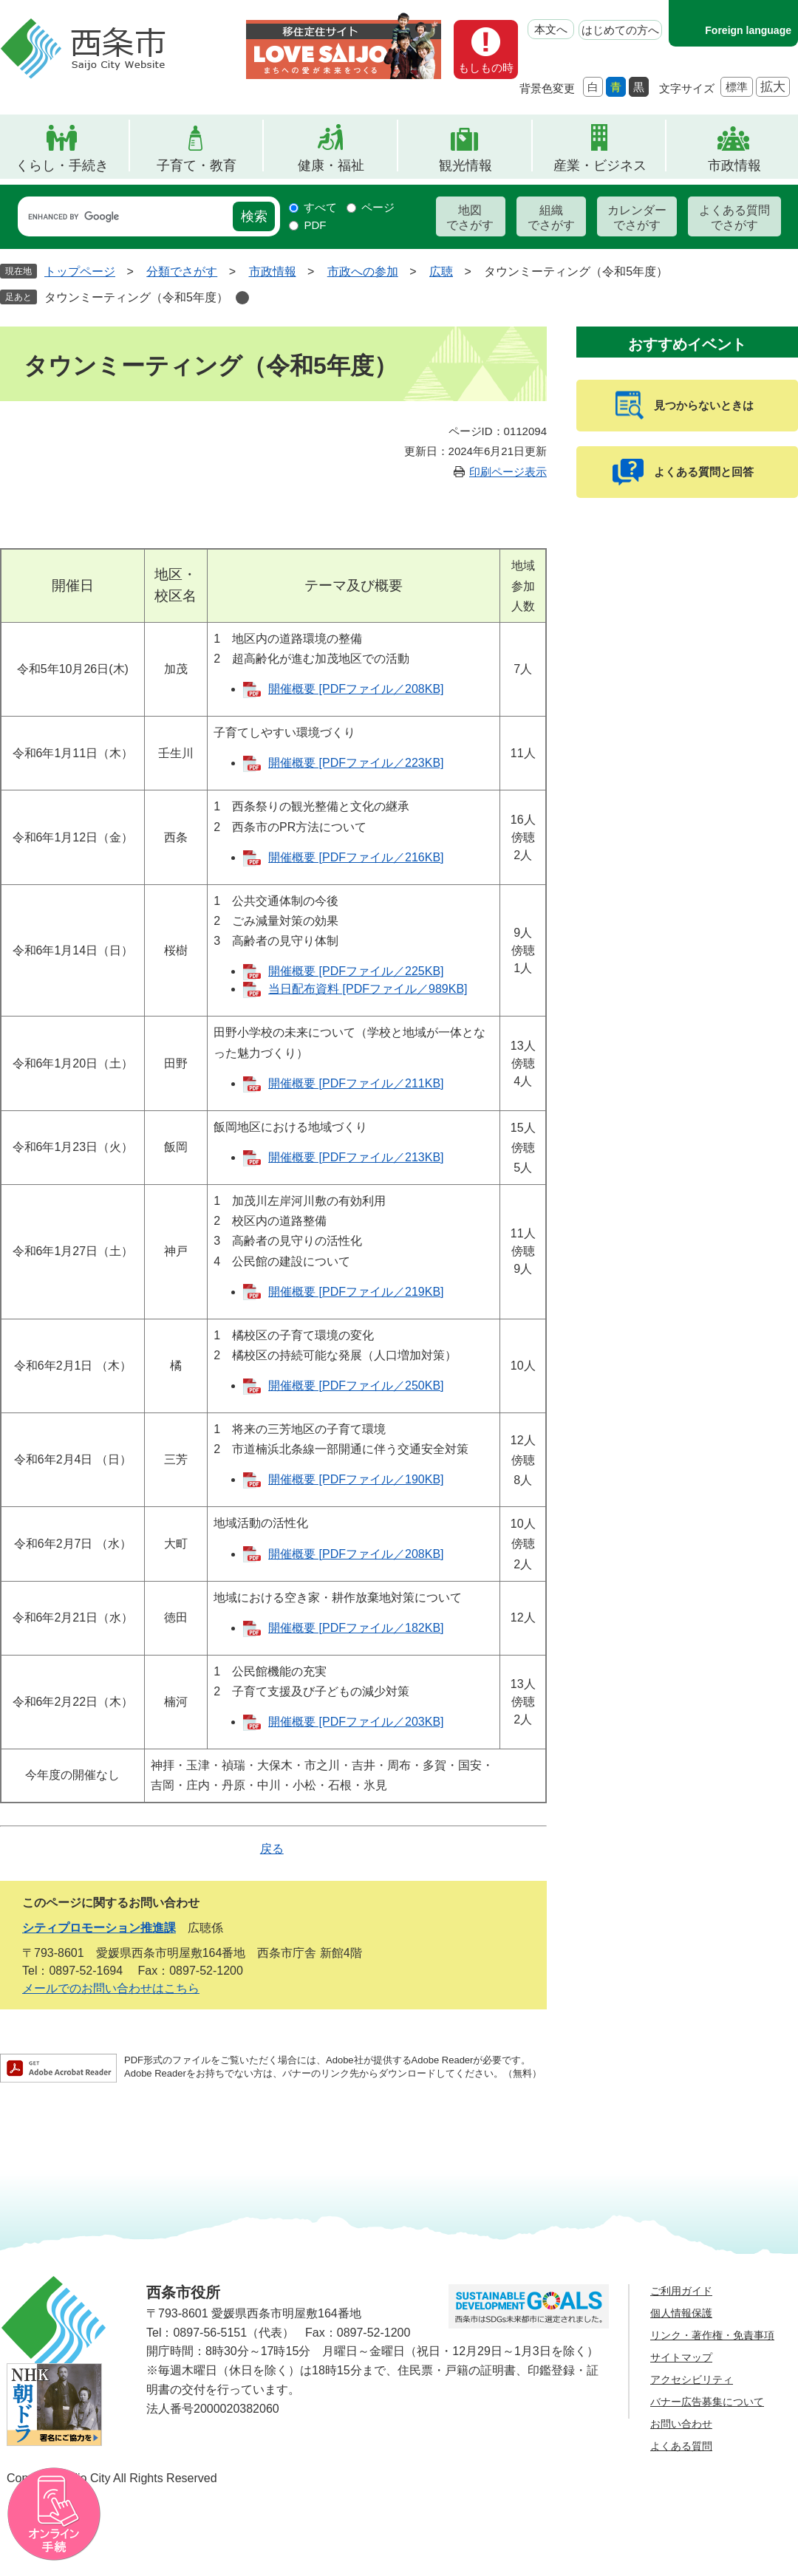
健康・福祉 (331, 165)
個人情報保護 (681, 2313)
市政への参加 (362, 271)
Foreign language (748, 30)
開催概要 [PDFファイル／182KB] (355, 1628)
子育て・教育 (196, 165)
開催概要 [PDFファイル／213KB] (355, 1157)
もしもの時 (486, 67)
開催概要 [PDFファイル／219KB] (355, 1291)
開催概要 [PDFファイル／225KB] (355, 971)
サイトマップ (681, 2357)
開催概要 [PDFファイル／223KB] (355, 762)
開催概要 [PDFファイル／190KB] (355, 1479)
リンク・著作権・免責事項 (712, 2335)
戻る (272, 1848)
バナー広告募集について (707, 2402)
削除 (242, 297)
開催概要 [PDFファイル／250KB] (355, 1385)
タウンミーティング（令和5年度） (136, 297)
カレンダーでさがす (636, 217)
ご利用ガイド (681, 2291)
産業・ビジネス (600, 165)
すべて (320, 207)
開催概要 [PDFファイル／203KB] (355, 1721)
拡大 (772, 87)
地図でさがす (470, 217)
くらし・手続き (62, 165)
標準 (737, 87)
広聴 (441, 271)
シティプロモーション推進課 (99, 1927)
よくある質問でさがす (734, 217)
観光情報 (465, 165)
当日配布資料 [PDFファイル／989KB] (367, 989)
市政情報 (734, 165)
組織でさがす (551, 217)
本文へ (550, 29)
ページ (378, 207)
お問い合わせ (681, 2424)
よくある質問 (681, 2446)
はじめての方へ (620, 30)
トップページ (79, 271)
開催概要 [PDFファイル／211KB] (355, 1083)
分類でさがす (181, 271)
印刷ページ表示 (508, 471)
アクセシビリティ (691, 2379)
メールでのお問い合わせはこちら (111, 1988)
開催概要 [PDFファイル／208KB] (355, 689)
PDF (315, 225)
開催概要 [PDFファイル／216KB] (355, 857)
